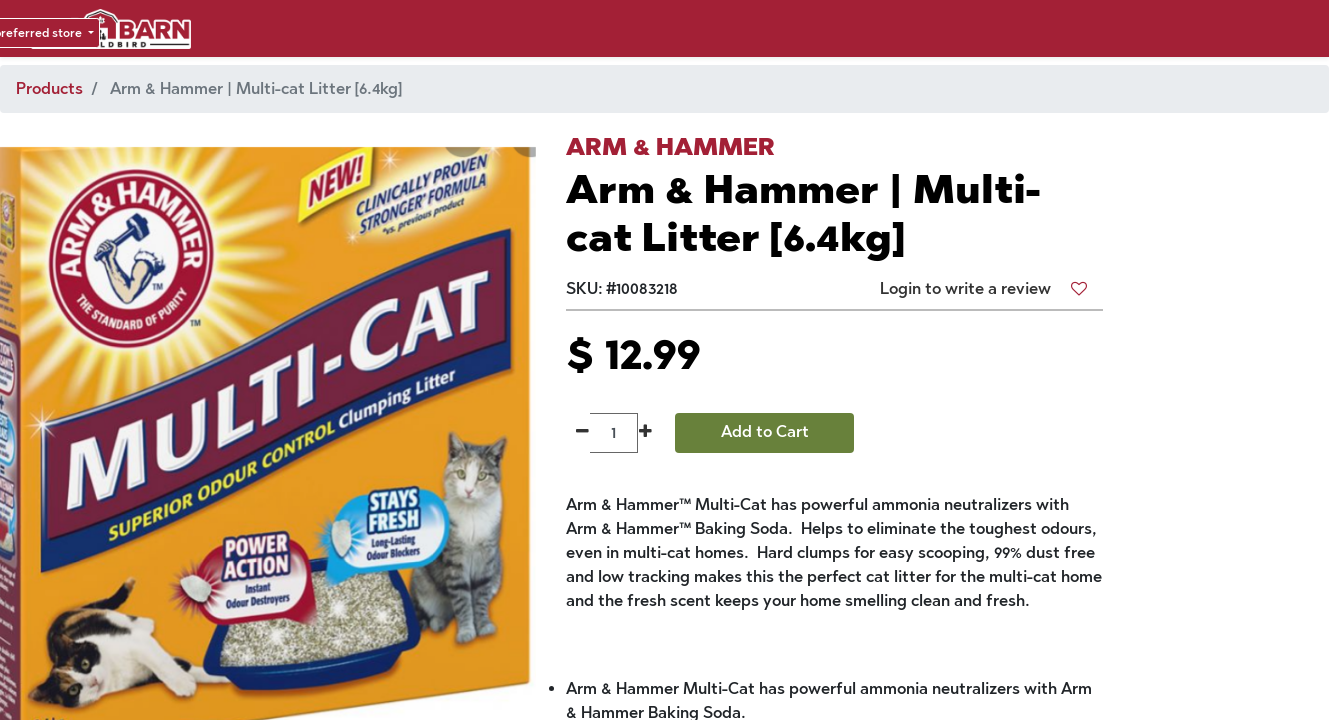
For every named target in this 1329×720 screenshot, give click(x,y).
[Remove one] (582, 433)
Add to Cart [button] (765, 431)
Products (49, 88)
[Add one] (645, 433)
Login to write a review (965, 288)
